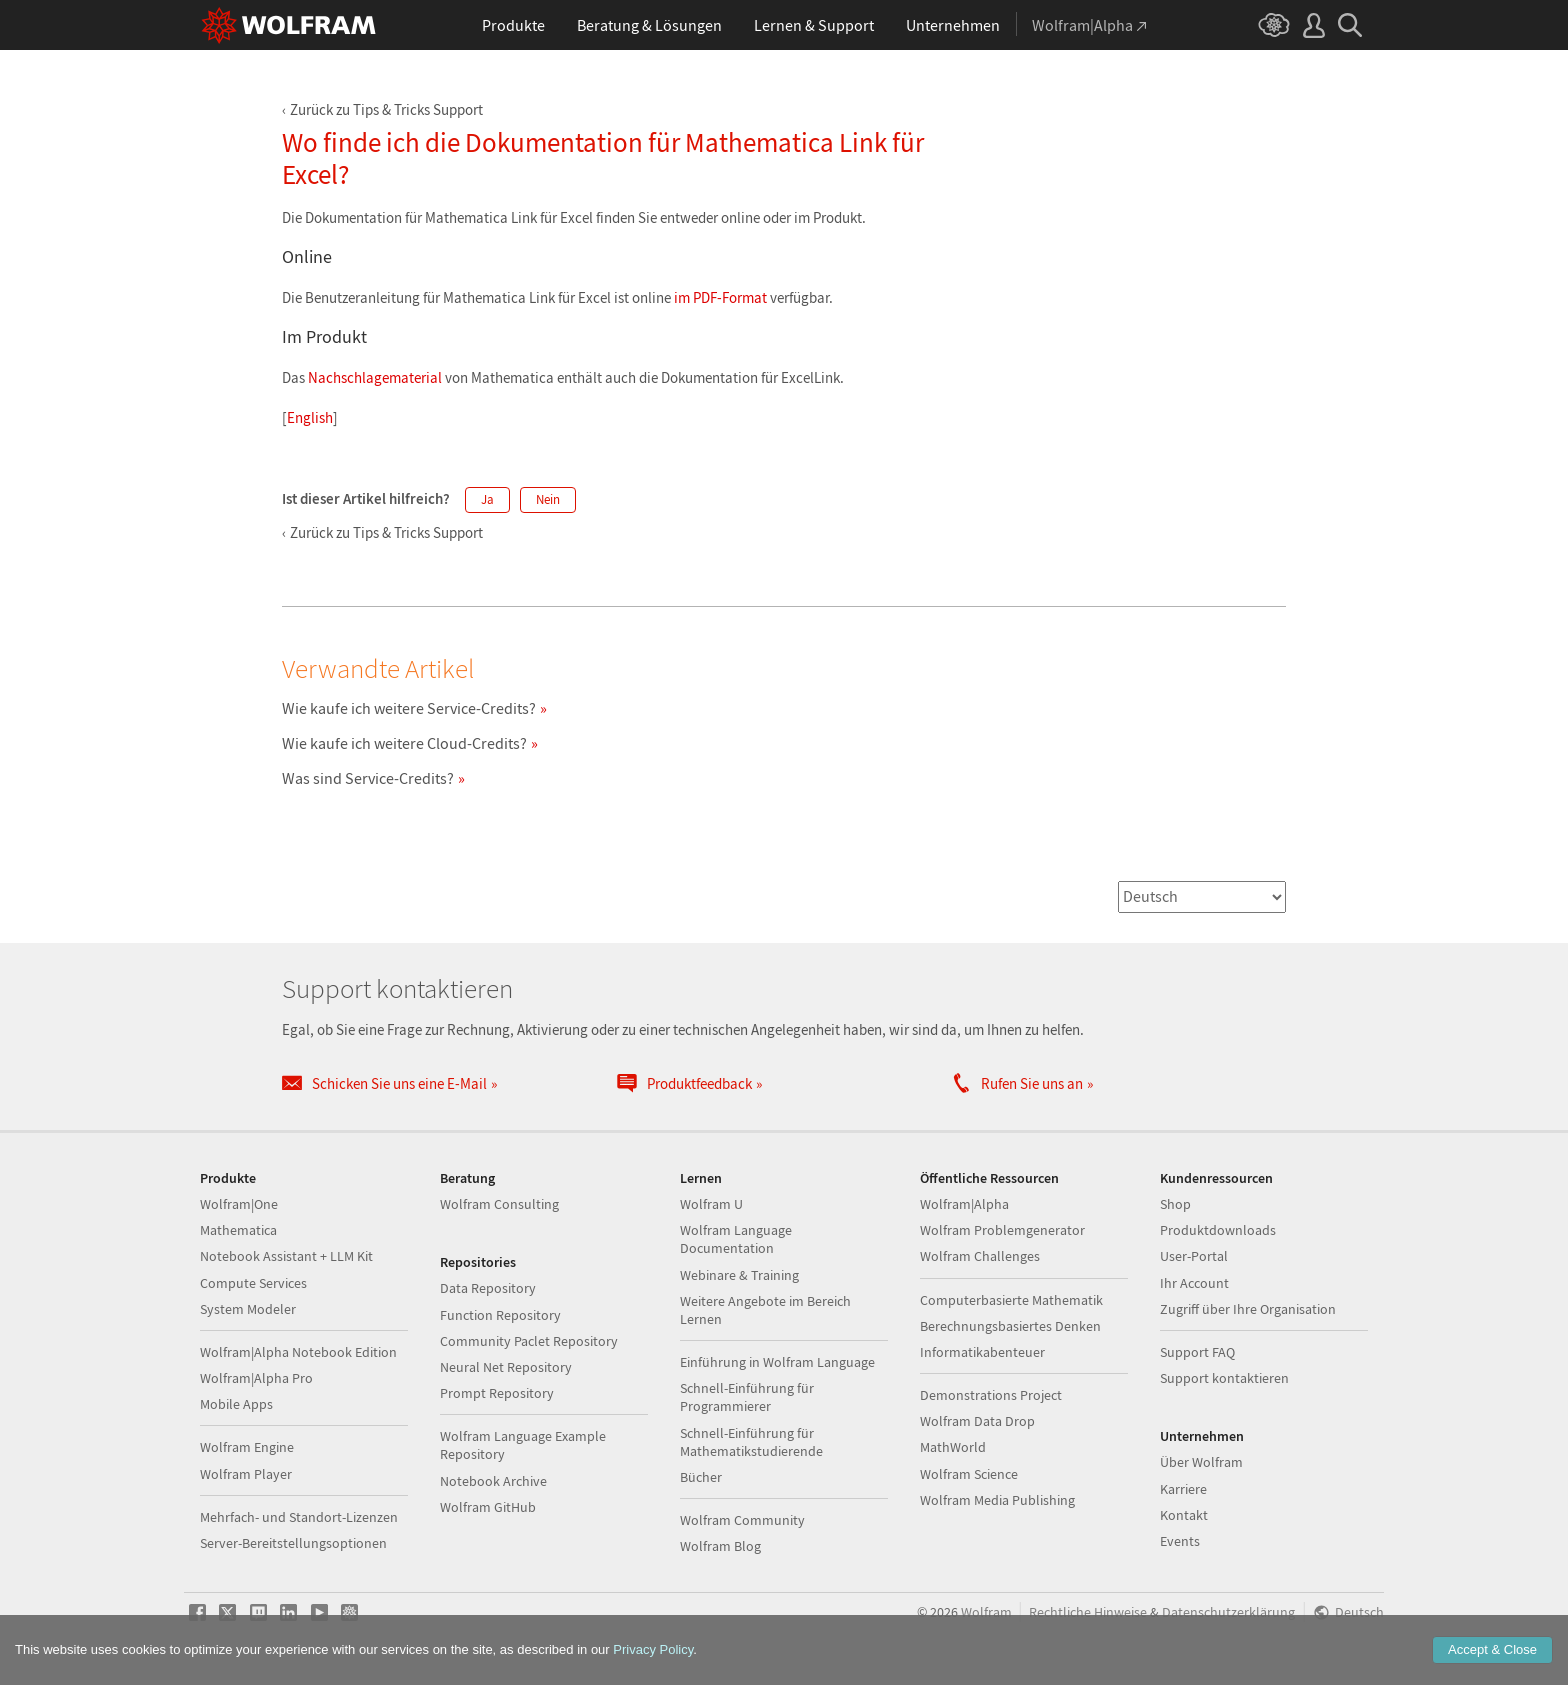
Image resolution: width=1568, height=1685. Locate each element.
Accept (1492, 1649)
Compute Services (253, 1283)
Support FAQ (1197, 1352)
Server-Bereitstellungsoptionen (293, 1543)
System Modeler (248, 1309)
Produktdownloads (1218, 1230)
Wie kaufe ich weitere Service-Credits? (409, 708)
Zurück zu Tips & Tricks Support (386, 109)
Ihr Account (1194, 1283)
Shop (1175, 1204)
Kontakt (1184, 1515)
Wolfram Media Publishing (997, 1500)
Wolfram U (711, 1204)
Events (1180, 1541)
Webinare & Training (739, 1275)
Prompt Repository (497, 1393)
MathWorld (953, 1447)
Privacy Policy (653, 1649)
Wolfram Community (742, 1520)
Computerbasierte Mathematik (1011, 1300)
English (310, 417)
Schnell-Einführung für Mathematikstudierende (751, 1442)
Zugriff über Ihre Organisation (1248, 1309)
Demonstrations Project (991, 1395)
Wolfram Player (246, 1474)
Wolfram (986, 1612)
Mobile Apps (236, 1404)
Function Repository (500, 1315)
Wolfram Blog (720, 1546)
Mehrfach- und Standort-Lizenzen (299, 1517)
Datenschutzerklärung (1228, 1612)
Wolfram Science (969, 1474)
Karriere (1183, 1489)
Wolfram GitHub (488, 1507)
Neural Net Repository (506, 1367)
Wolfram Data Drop (977, 1421)
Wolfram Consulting (499, 1204)
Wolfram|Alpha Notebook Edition (298, 1352)
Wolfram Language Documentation (736, 1239)
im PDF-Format (720, 297)
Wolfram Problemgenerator (1002, 1230)
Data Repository (488, 1288)
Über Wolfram (1201, 1462)
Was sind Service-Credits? (368, 778)
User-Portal (1194, 1256)
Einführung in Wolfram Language (777, 1362)
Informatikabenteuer (982, 1352)
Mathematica (238, 1230)
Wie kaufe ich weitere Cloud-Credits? (404, 743)
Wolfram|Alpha (964, 1204)
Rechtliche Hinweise (1088, 1612)
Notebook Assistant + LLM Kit (286, 1256)
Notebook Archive (493, 1481)
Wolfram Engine (247, 1447)
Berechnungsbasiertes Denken (1010, 1326)
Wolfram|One (239, 1204)
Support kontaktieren (1224, 1378)
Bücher (701, 1477)
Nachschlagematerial (375, 377)
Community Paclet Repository (529, 1341)
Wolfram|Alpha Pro (256, 1378)
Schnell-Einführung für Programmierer (747, 1397)
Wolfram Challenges (980, 1256)
